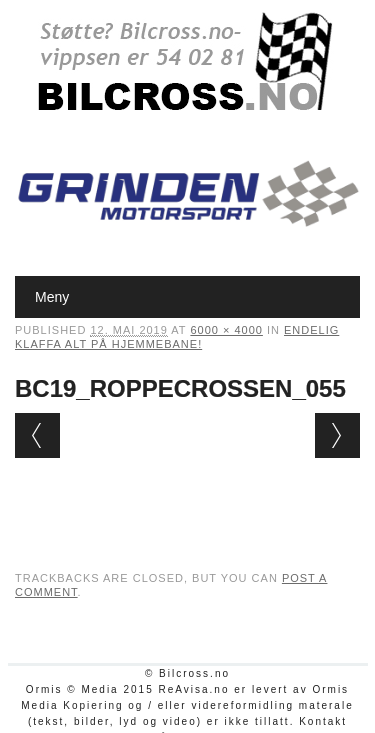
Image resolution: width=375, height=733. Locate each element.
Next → (337, 435)
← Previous (37, 435)
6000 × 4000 (226, 330)
